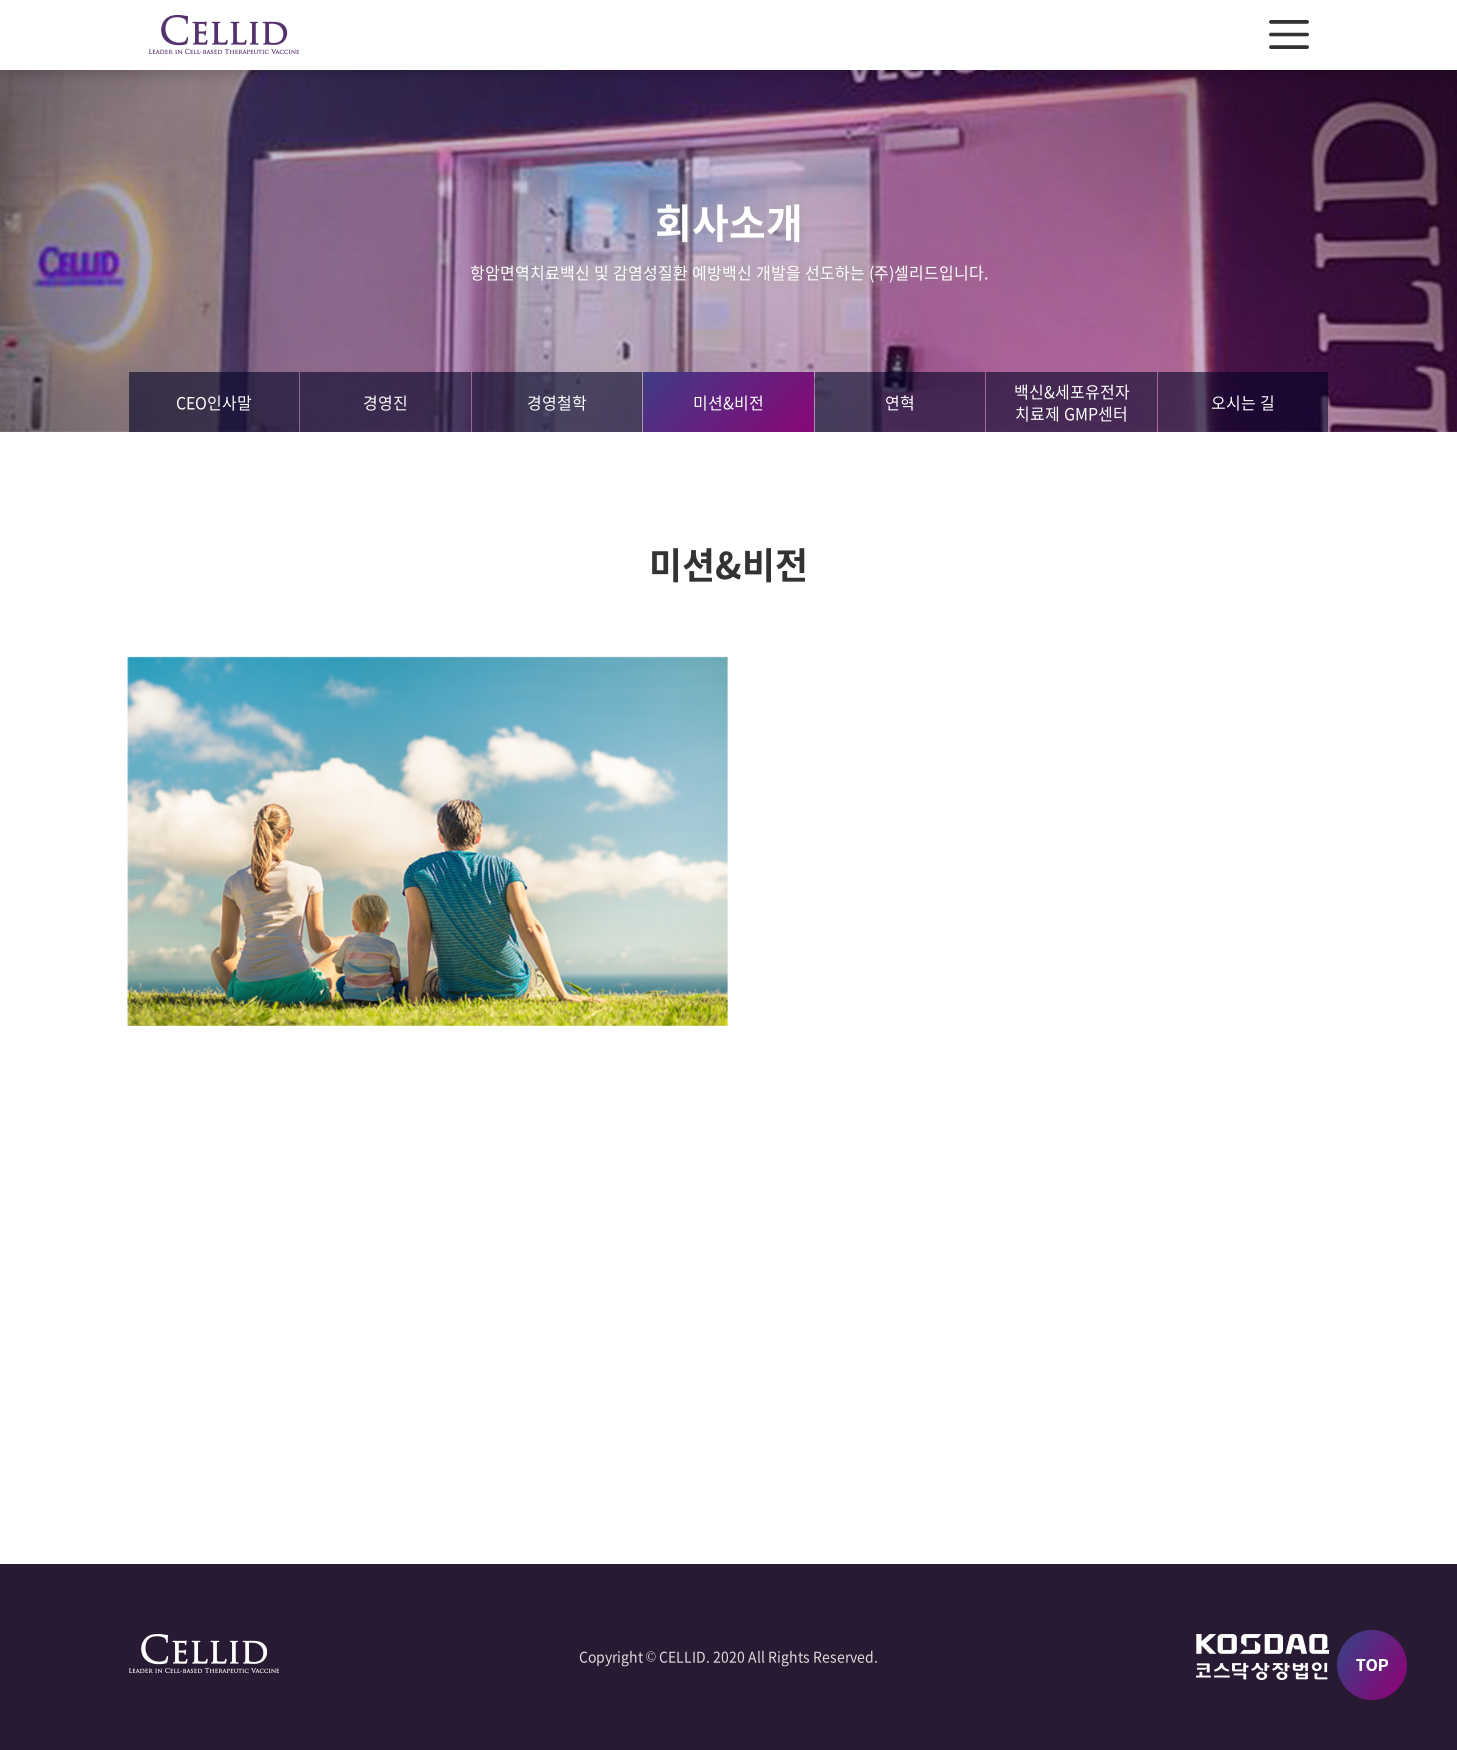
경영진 (385, 402)
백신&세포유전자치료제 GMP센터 (1072, 402)
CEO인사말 (214, 402)
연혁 (900, 402)
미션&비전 (728, 402)
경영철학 (557, 402)
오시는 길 (1243, 402)
